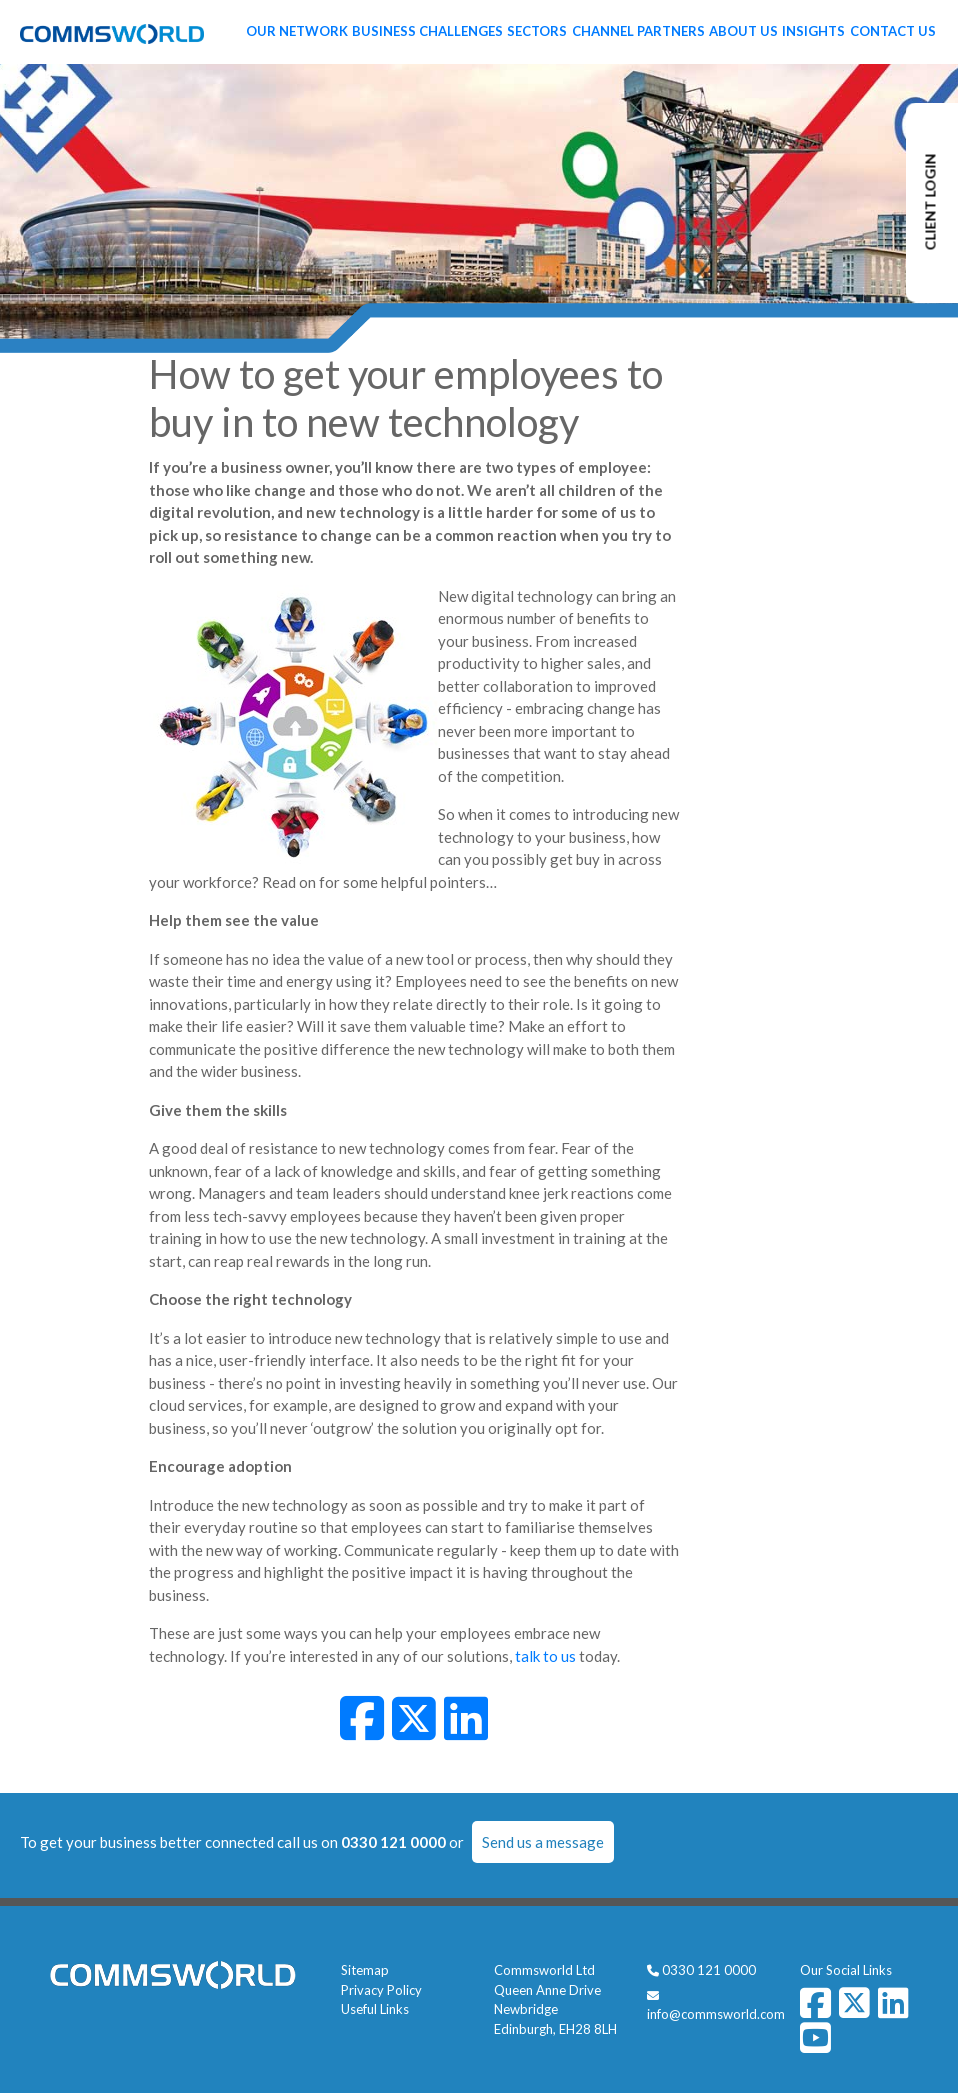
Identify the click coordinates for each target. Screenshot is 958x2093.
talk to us (545, 1656)
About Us (743, 31)
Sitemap (365, 1970)
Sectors (537, 31)
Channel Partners (638, 31)
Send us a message (543, 1842)
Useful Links (375, 2009)
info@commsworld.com (716, 2014)
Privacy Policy (381, 1990)
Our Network (297, 31)
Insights (813, 31)
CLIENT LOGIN (930, 202)
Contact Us (893, 31)
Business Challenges (427, 31)
